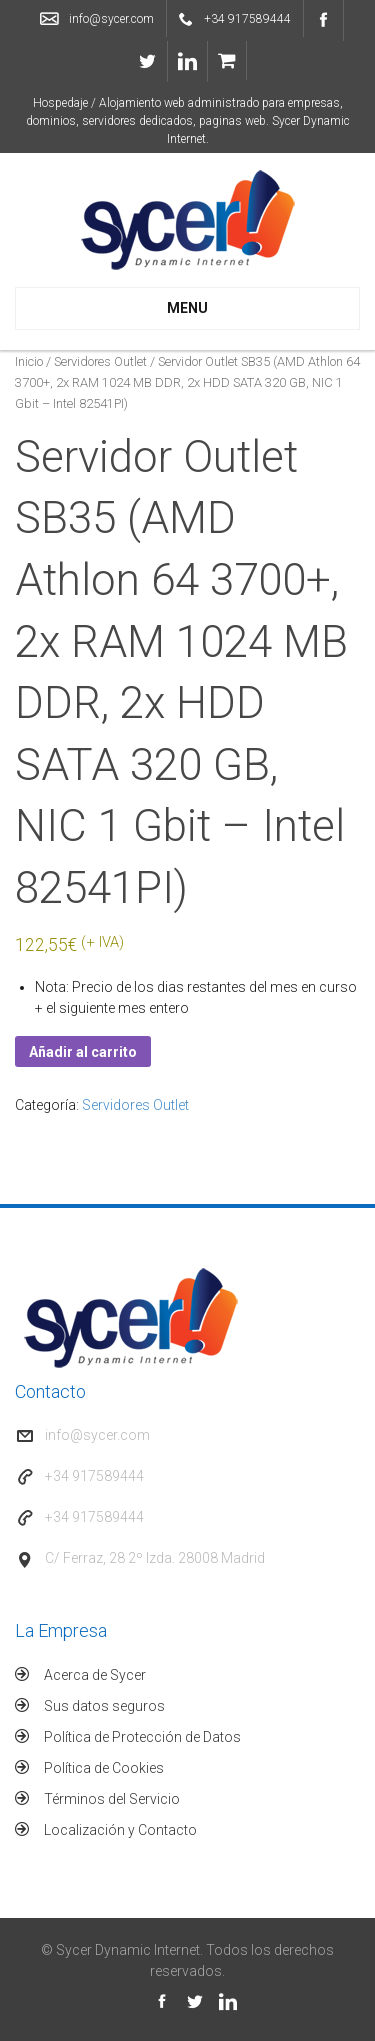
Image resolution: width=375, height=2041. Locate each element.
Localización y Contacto (120, 1830)
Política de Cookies (104, 1768)
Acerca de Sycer (95, 1675)
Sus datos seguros (104, 1706)
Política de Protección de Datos (142, 1737)
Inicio (29, 361)
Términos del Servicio (112, 1799)
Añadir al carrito (83, 1052)
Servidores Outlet (100, 361)
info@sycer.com (111, 19)
